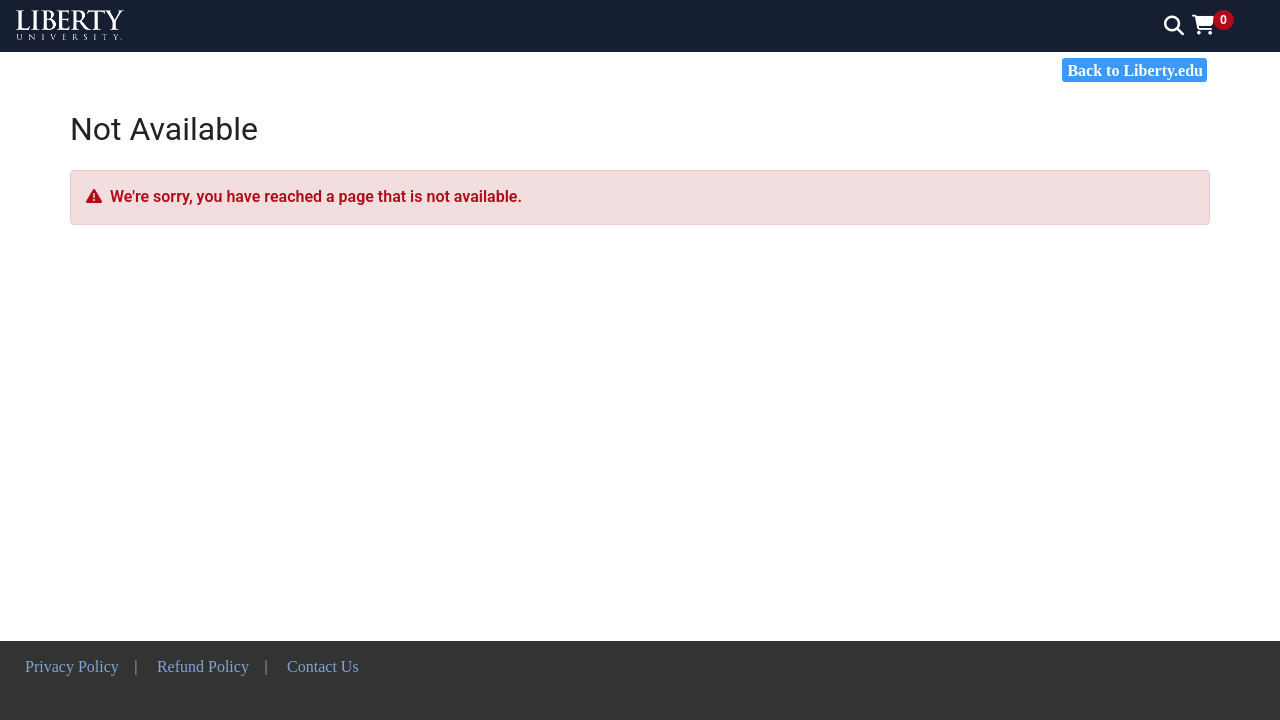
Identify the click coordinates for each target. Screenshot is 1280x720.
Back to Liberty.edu (1135, 70)
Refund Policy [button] (203, 666)
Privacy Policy (72, 666)
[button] (1220, 25)
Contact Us (323, 666)
